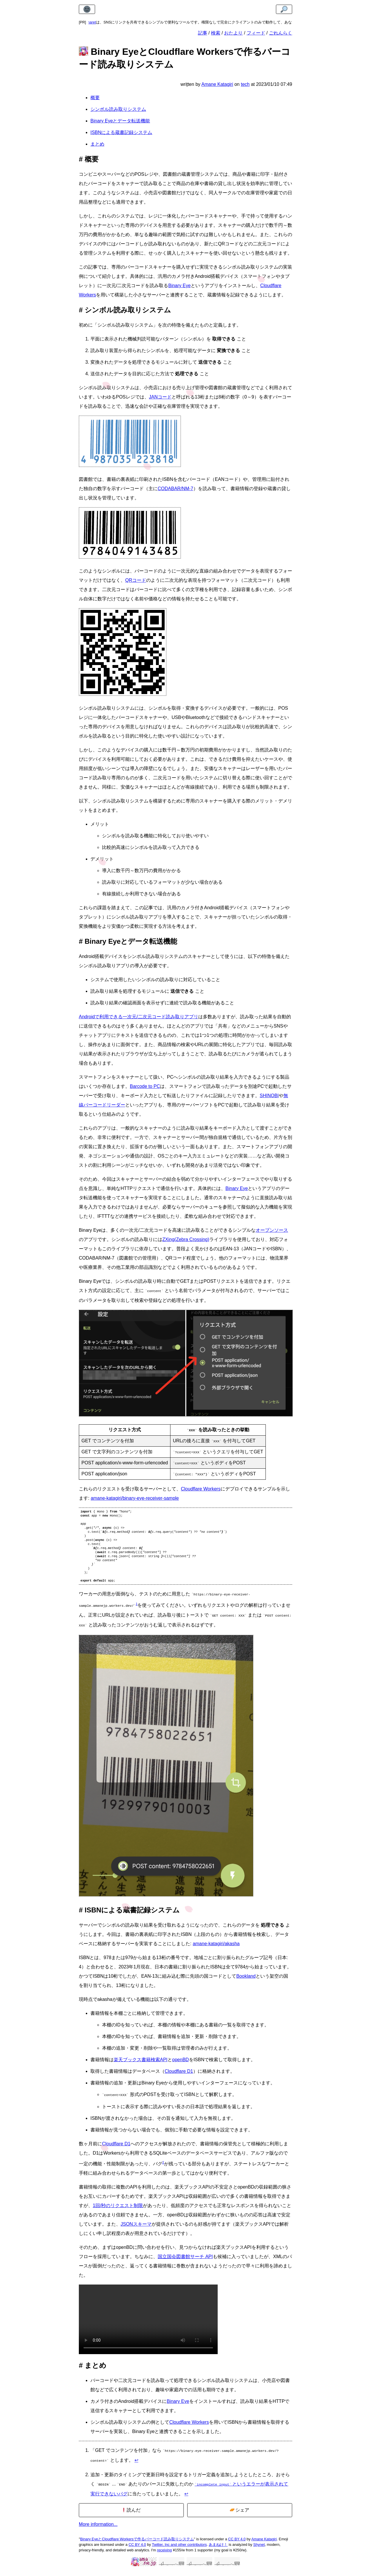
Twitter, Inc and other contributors (179, 2550)
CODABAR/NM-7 (175, 488)
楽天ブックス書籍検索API (141, 2067)
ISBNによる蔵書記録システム (121, 132)
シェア (239, 2515)
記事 (202, 32)
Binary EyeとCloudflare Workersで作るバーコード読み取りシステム (137, 2544)
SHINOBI (269, 1095)
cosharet (95, 22)
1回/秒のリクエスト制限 (118, 2212)
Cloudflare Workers (201, 1488)
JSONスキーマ (136, 2231)
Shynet (259, 2550)
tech (245, 84)
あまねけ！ (218, 2550)
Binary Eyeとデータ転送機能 (120, 120)
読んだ (131, 2515)
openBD (180, 2067)
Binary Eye (179, 285)
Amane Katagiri (264, 2544)
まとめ (97, 144)
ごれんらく (280, 32)
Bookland (246, 1983)
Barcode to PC (145, 1086)
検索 (215, 32)
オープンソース (272, 1230)
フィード (256, 32)
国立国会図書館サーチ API (185, 2263)
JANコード (160, 396)
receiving (164, 2555)
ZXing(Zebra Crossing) (185, 1239)
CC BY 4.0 (236, 2544)
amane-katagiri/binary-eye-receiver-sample (135, 1497)
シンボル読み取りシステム (118, 109)
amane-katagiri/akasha (216, 1951)
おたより (233, 32)
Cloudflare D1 (179, 2078)
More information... (98, 2529)
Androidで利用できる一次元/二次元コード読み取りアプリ (138, 1016)
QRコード (135, 580)
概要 (95, 97)
